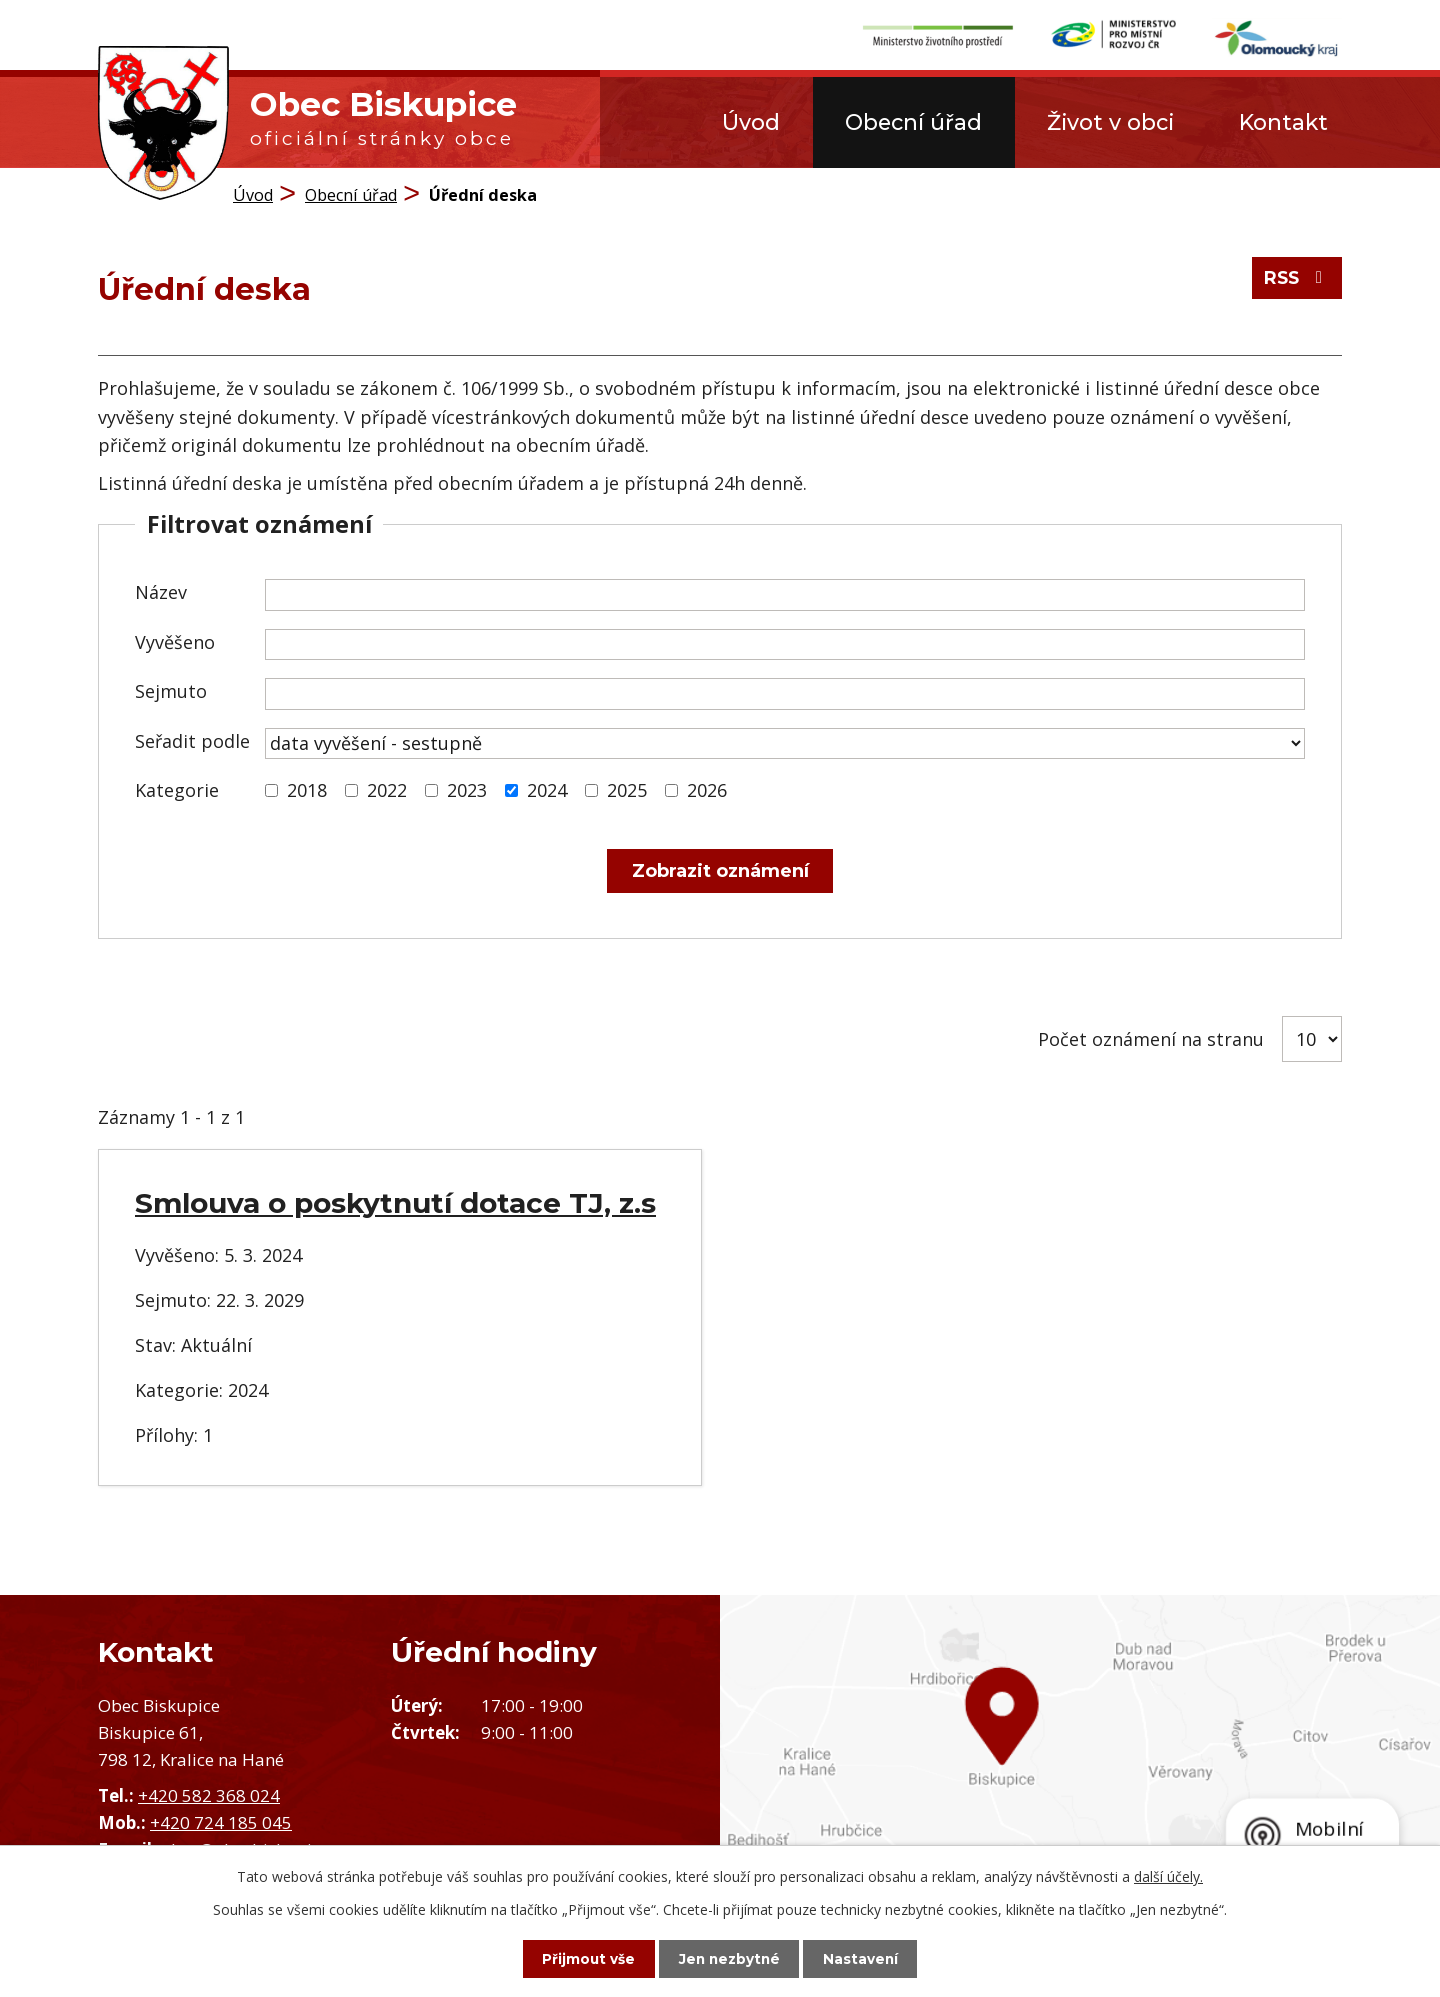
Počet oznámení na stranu (1151, 1039)
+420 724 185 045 (221, 1822)
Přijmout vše (580, 1958)
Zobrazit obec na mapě (1080, 1765)
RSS (1295, 282)
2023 (467, 790)
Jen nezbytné (729, 1958)
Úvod (751, 122)
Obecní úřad (913, 122)
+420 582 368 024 (209, 1795)
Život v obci (1110, 122)
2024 (547, 790)
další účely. (1168, 1875)
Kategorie (177, 790)
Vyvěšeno (175, 642)
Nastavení (870, 1958)
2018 (307, 790)
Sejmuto (171, 691)
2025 (627, 790)
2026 (707, 790)
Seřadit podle (192, 741)
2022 (387, 790)
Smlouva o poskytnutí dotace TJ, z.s (395, 1203)
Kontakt (1283, 122)
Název (161, 592)
